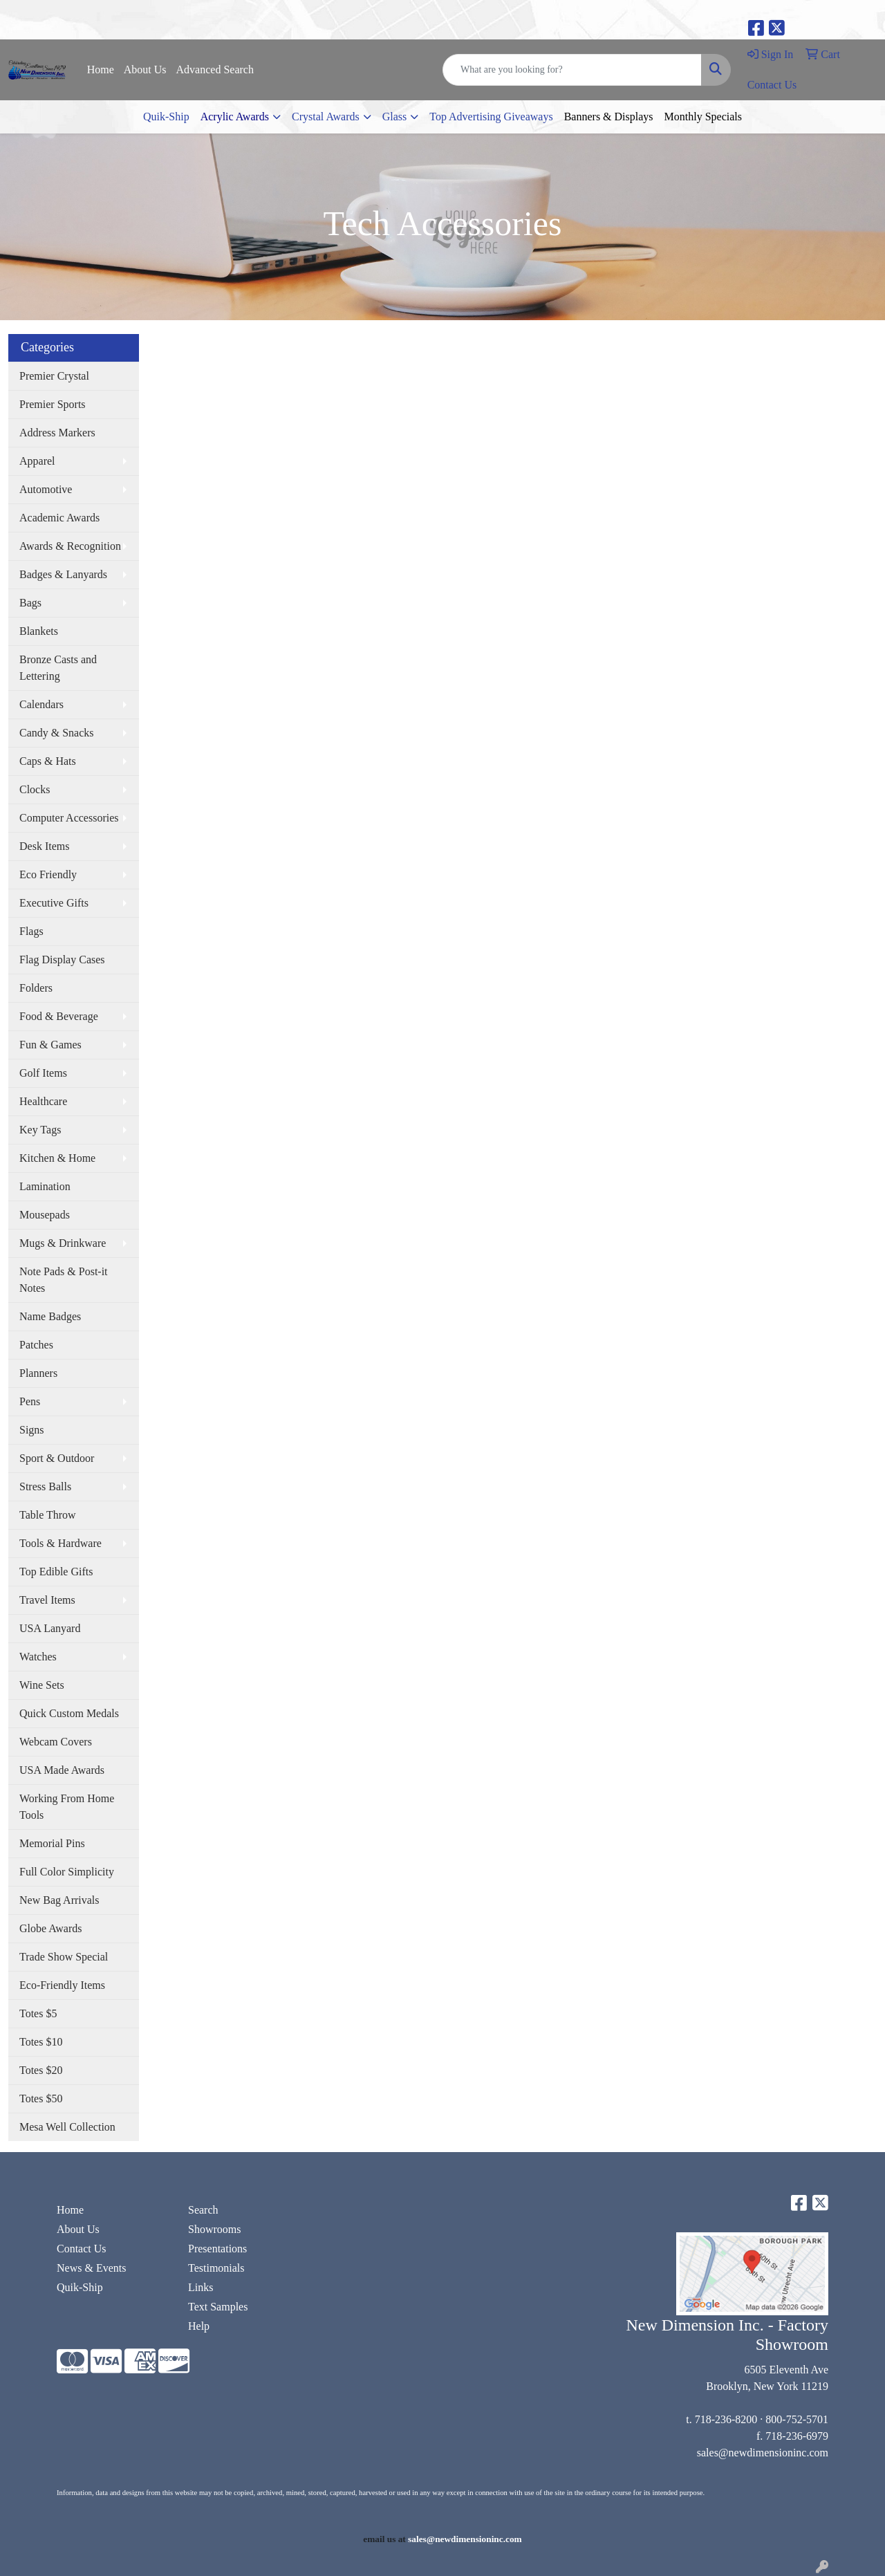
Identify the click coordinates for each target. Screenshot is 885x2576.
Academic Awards (59, 517)
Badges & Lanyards (63, 574)
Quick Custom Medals (69, 1713)
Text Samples (218, 2307)
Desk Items (44, 846)
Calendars (41, 704)
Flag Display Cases (62, 959)
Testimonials (216, 2268)
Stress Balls (45, 1486)
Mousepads (44, 1215)
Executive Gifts (53, 903)
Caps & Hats (47, 761)
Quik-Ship (166, 116)
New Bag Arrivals (59, 1900)
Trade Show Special (63, 1957)
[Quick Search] (572, 70)
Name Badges (50, 1316)
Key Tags (40, 1130)
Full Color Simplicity (66, 1872)
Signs (31, 1430)
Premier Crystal (54, 376)
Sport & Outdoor (56, 1458)
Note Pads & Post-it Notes (63, 1280)
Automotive (45, 489)
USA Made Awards (61, 1770)
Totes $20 (40, 2070)
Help (198, 2326)
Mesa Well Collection (67, 2127)
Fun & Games (50, 1044)
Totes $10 (40, 2042)
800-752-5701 (796, 2419)
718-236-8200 (726, 2419)
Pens (29, 1401)
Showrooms (214, 2229)
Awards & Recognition (70, 546)
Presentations (217, 2248)
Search (203, 2210)
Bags (30, 603)
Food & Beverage (58, 1016)
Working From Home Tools (66, 1806)
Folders (36, 988)
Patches (36, 1345)
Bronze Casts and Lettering (58, 668)
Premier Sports (52, 404)
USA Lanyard (49, 1628)
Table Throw (47, 1515)
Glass (394, 116)
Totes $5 (38, 2013)
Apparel (37, 461)
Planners (38, 1373)
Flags (31, 931)
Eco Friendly (48, 874)
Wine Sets (41, 1685)
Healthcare (43, 1101)
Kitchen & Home (57, 1158)
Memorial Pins (52, 1843)
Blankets (38, 631)
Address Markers (57, 432)
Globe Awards (50, 1928)
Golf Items (43, 1073)
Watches (38, 1656)
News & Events (91, 2268)
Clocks (34, 789)
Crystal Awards (326, 116)
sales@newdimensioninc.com (762, 2452)
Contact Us (81, 2248)
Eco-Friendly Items (62, 1985)
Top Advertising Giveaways (490, 116)
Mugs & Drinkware (62, 1243)
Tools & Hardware (60, 1543)
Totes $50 (40, 2098)
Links (200, 2287)
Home (100, 69)
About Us (145, 69)
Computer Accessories (69, 818)
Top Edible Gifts (56, 1571)
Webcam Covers (55, 1742)
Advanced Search (215, 69)
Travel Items (47, 1600)
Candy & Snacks (56, 733)
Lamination (45, 1186)
